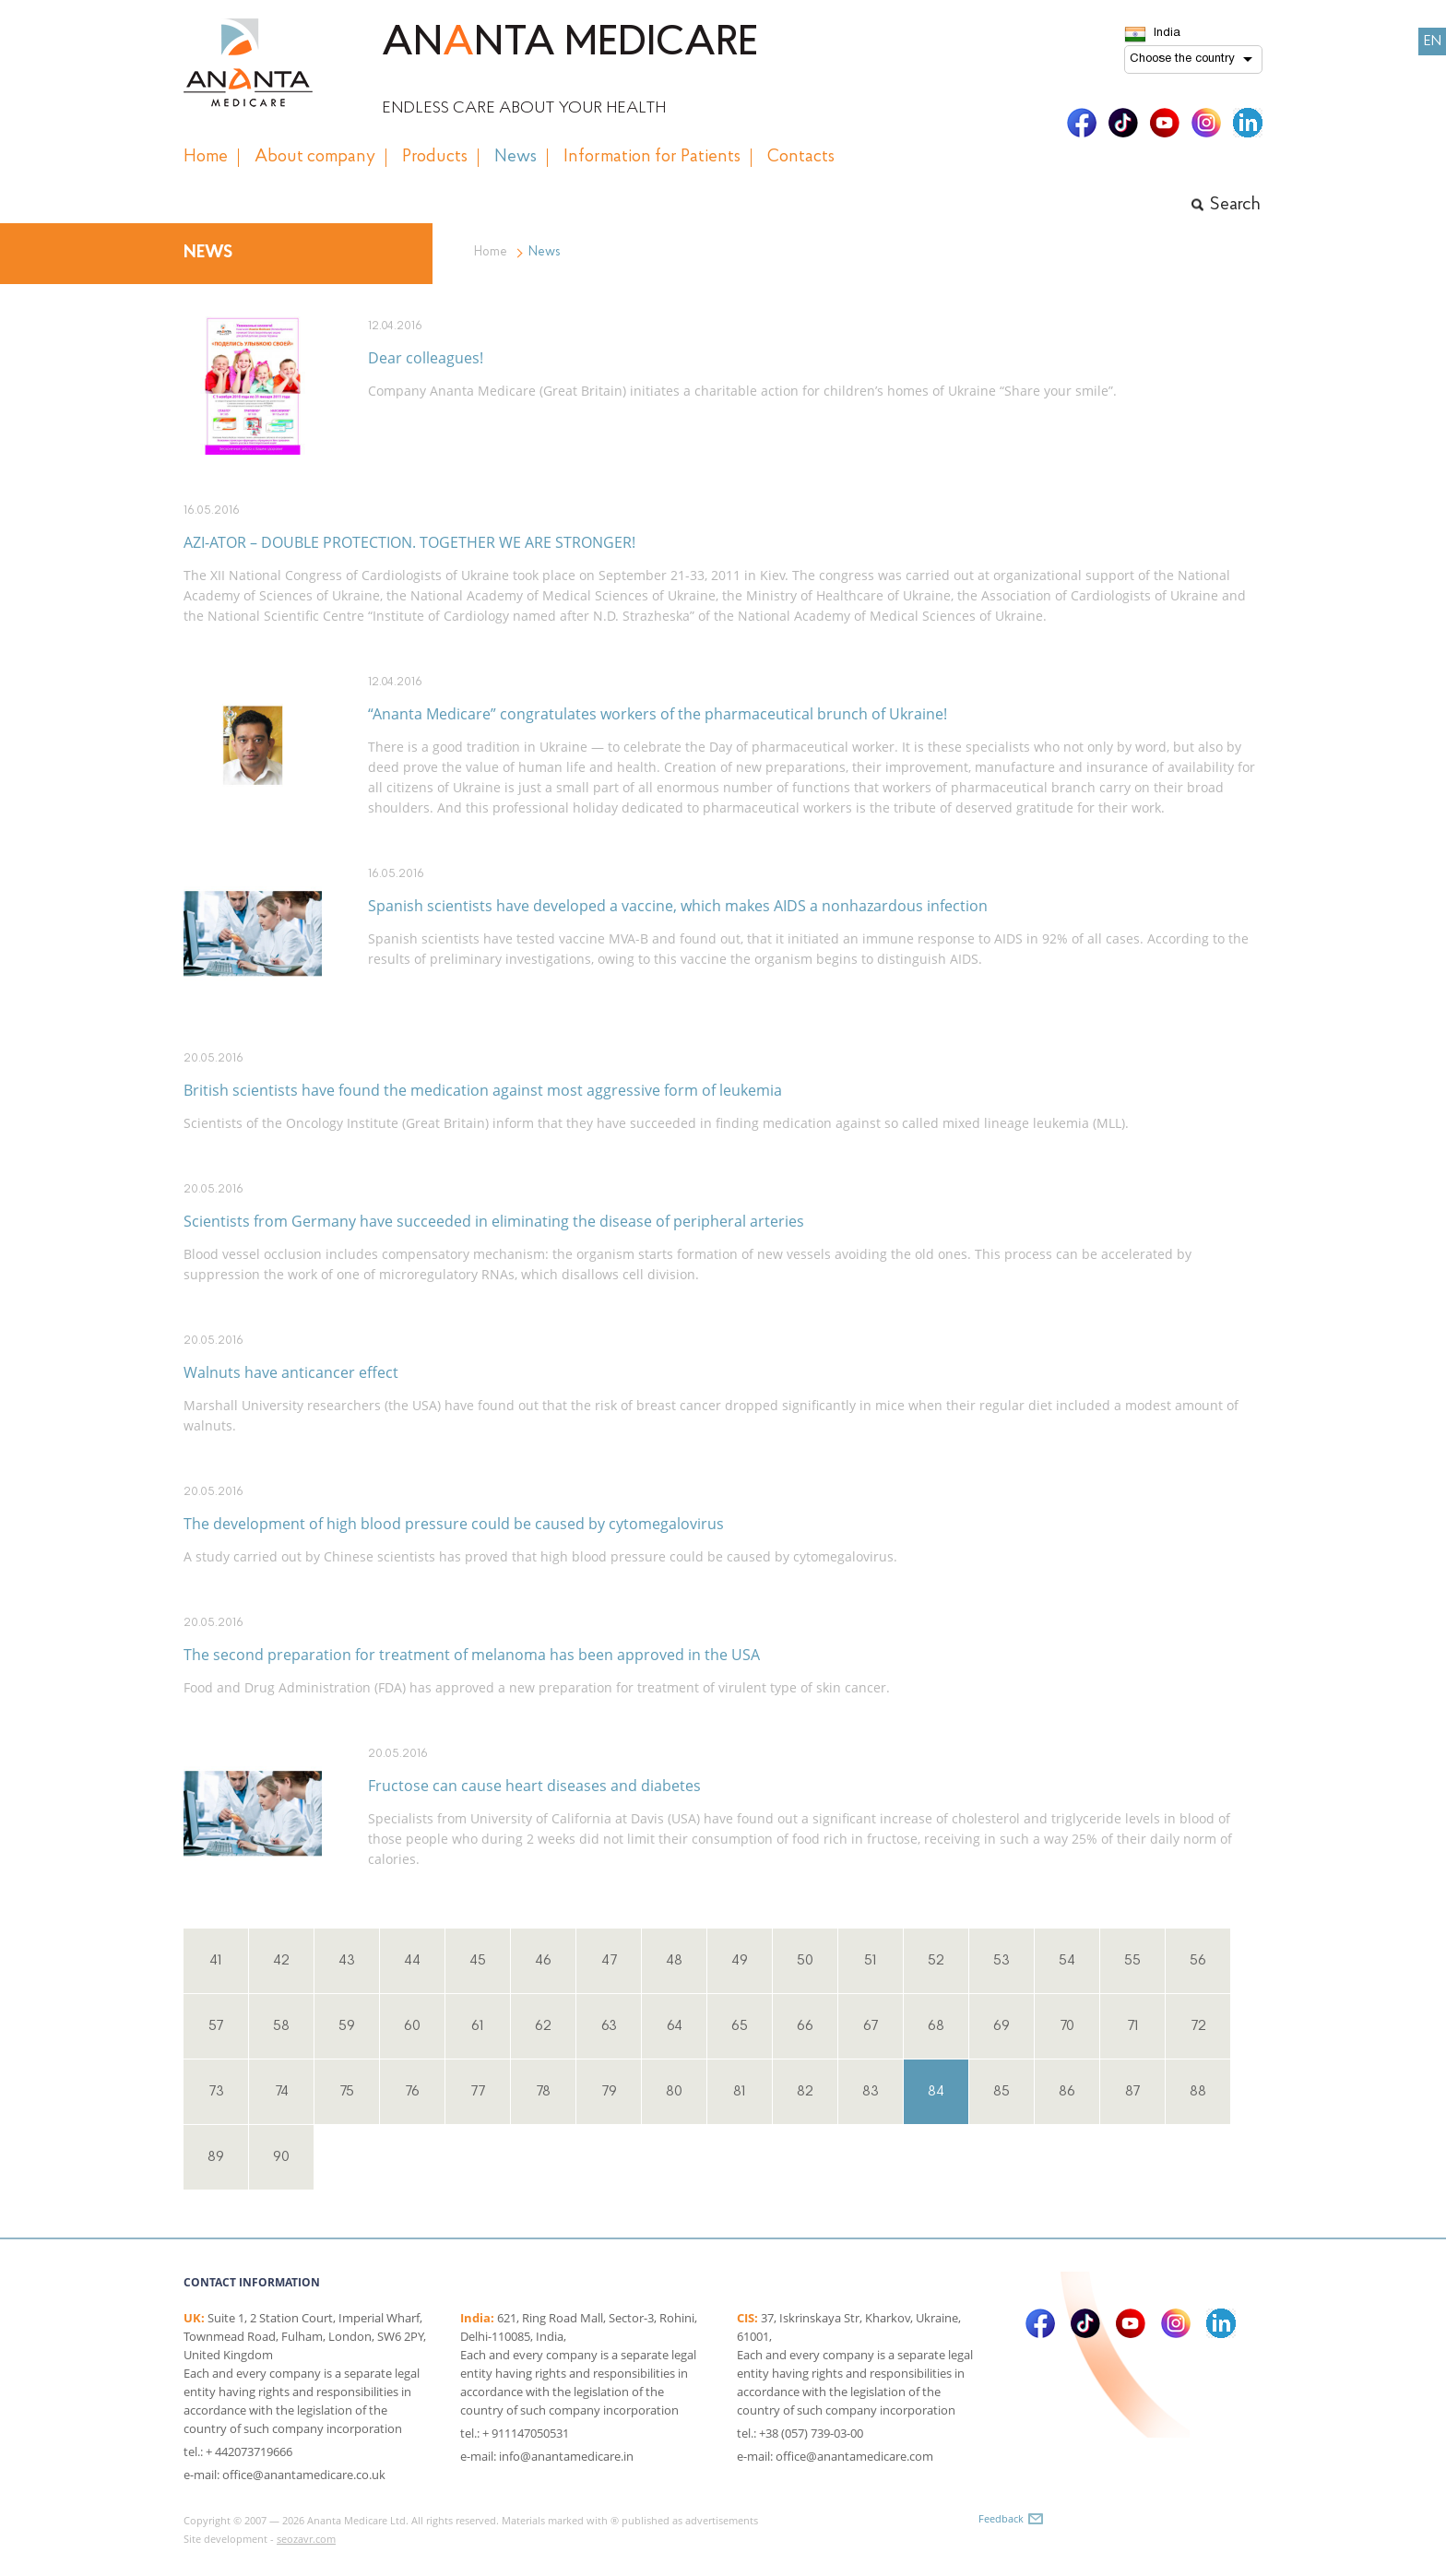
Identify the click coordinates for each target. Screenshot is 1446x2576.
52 (936, 1960)
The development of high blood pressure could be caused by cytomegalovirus (454, 1524)
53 (1001, 1960)
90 (281, 2157)
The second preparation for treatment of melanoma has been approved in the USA (472, 1654)
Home (490, 252)
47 (609, 1960)
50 (805, 1960)
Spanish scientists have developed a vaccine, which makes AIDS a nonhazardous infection (678, 906)
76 (412, 2091)
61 (477, 2026)
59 (346, 2026)
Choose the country (1182, 59)
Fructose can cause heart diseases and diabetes (534, 1785)
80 (674, 2091)
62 (543, 2026)
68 (936, 2026)
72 (1198, 2026)
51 (870, 1960)
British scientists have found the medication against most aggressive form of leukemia (483, 1090)
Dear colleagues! (425, 358)
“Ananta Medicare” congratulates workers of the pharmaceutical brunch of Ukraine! (657, 714)
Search (1235, 205)
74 (282, 2091)
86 (1067, 2091)
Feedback (1001, 2518)
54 (1067, 1960)
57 (215, 2026)
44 (412, 1960)
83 (870, 2091)
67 (870, 2026)
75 (346, 2091)
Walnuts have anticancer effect (291, 1372)
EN (1432, 41)
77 (477, 2091)
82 (805, 2091)
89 (215, 2157)
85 (1001, 2091)
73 (216, 2091)
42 (281, 1960)
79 (609, 2091)
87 (1132, 2091)
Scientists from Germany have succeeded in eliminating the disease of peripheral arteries (494, 1221)
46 (543, 1960)
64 (674, 2026)
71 (1133, 2026)
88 (1198, 2091)
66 (805, 2026)
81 (739, 2091)
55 (1132, 1960)
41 (215, 1960)
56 (1198, 1960)
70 (1067, 2026)
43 (346, 1960)
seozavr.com (306, 2539)
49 (739, 1960)
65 (739, 2026)
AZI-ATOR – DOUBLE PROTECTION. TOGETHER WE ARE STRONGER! (409, 542)
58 (281, 2026)
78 (543, 2091)
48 (674, 1960)
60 (412, 2026)
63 (609, 2026)
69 (1001, 2026)
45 (477, 1960)
